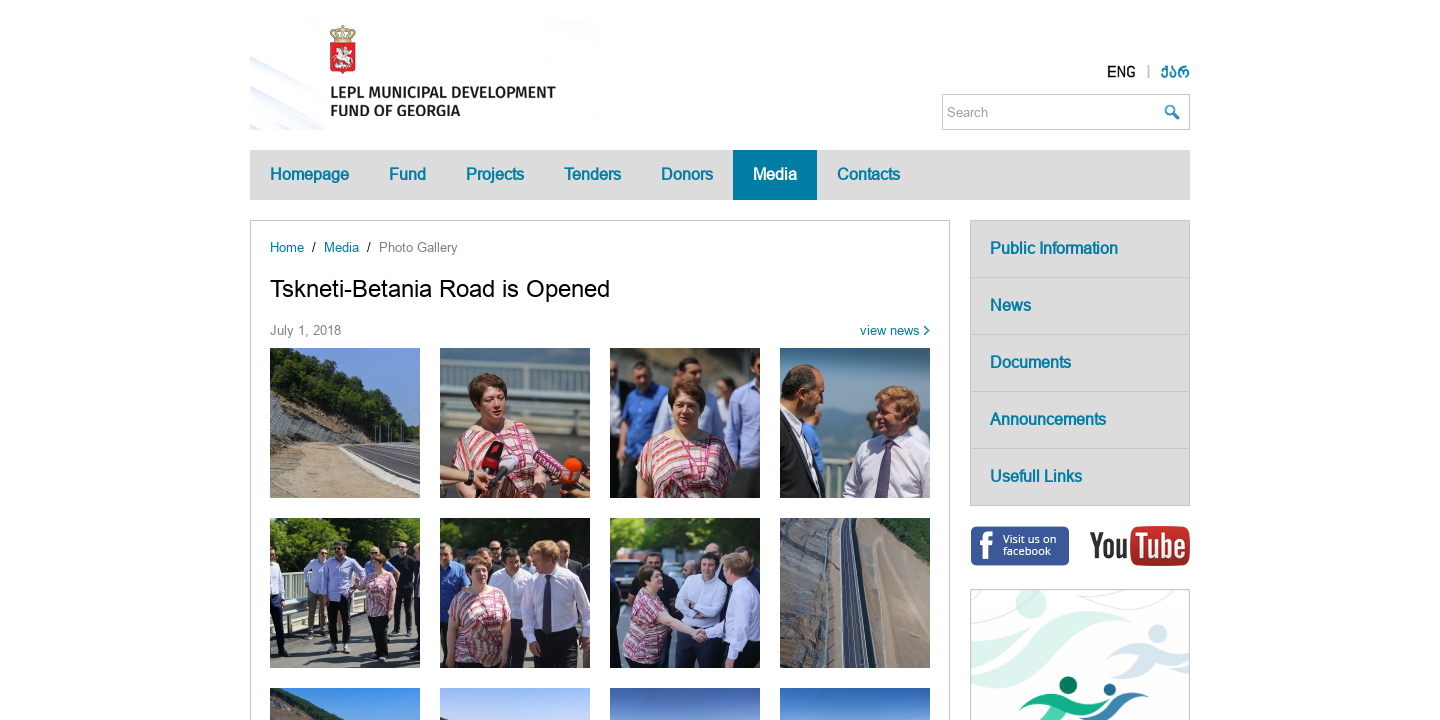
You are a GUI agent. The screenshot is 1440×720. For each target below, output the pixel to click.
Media (775, 174)
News (1010, 305)
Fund (407, 174)
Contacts (868, 174)
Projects (495, 174)
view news (890, 330)
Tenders (592, 174)
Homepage (309, 174)
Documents (1030, 362)
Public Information (1054, 248)
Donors (687, 174)
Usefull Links (1036, 476)
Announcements (1048, 419)
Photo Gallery (418, 247)
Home (287, 247)
